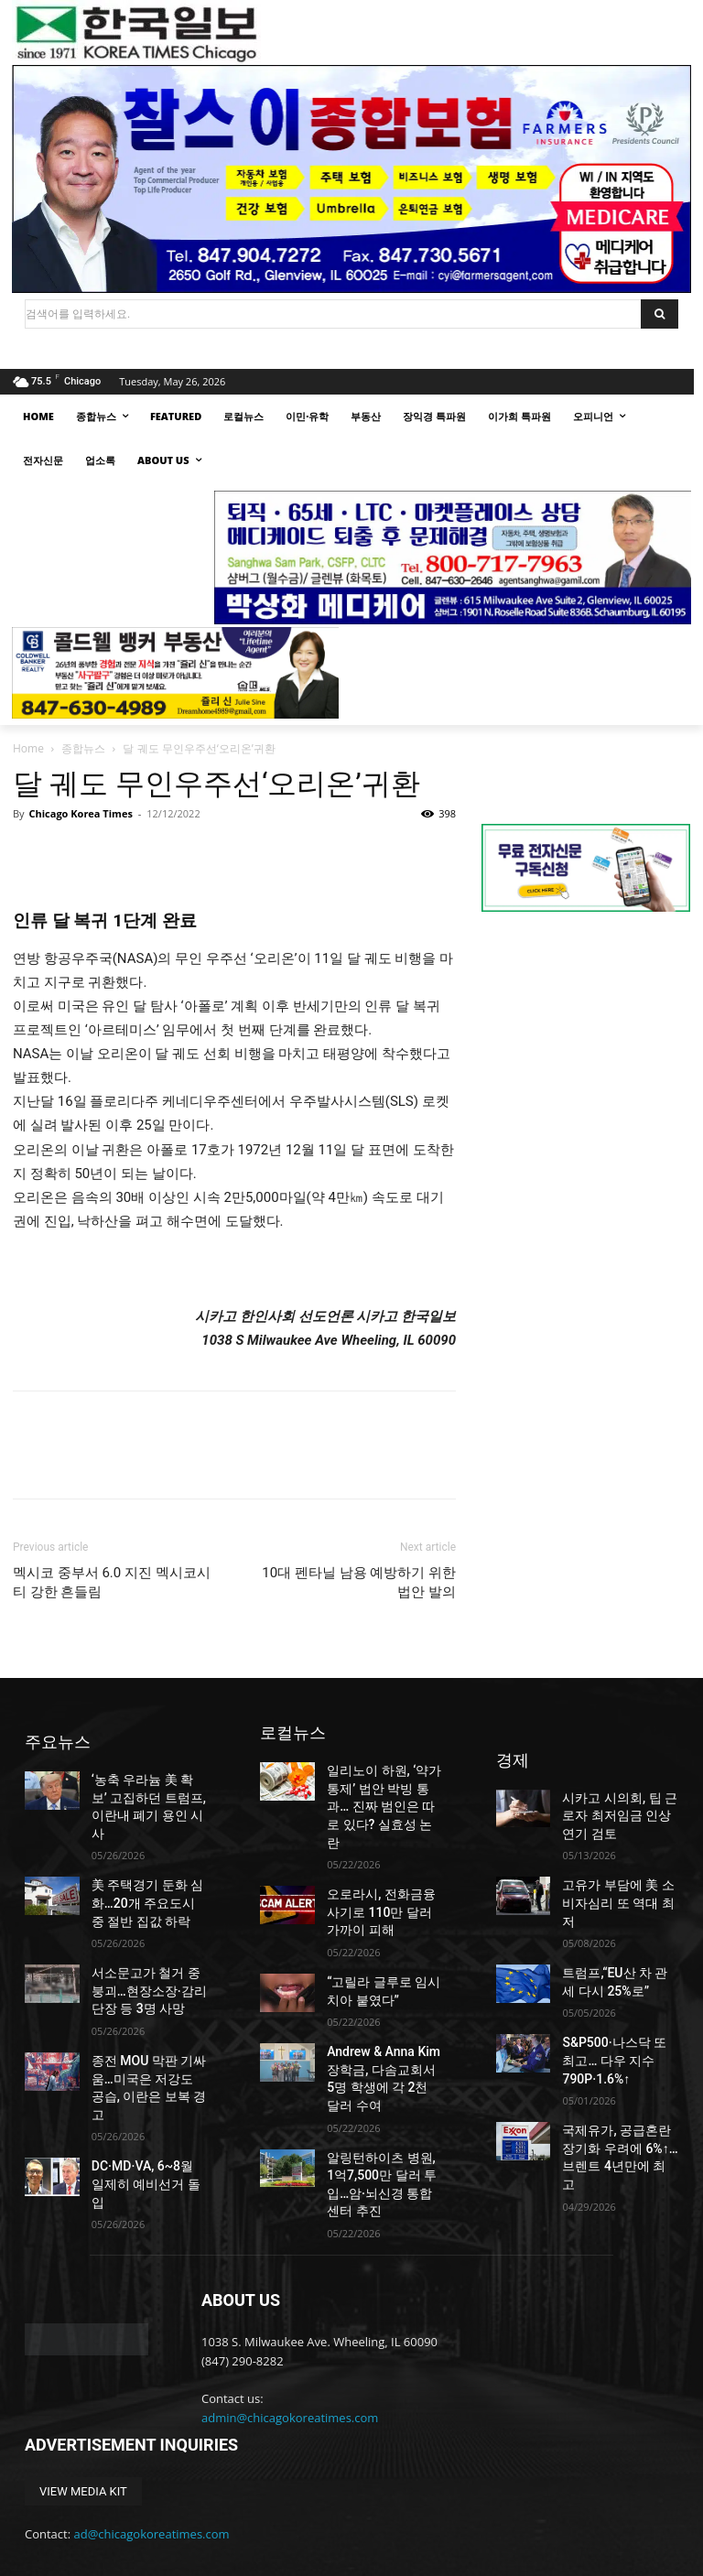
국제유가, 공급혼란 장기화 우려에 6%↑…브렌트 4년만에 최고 (617, 2090)
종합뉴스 (83, 748)
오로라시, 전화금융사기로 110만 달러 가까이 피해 (384, 1880)
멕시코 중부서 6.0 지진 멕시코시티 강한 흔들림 (112, 1582)
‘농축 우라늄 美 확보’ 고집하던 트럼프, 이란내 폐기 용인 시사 (149, 1793)
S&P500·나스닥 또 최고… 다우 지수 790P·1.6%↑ (613, 2010)
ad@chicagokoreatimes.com (152, 2441)
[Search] (659, 314)
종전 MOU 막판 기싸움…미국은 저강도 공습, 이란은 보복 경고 (149, 2033)
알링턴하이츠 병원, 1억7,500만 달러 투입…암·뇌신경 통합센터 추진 (383, 2105)
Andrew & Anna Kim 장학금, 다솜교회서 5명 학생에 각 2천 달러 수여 (384, 2025)
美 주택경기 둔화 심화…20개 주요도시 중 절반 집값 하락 (149, 1873)
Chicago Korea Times (80, 813)
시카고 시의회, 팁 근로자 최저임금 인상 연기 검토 (617, 1801)
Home (28, 748)
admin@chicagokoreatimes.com (289, 2326)
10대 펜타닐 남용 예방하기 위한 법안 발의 (359, 1582)
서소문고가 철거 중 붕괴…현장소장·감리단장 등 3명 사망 (146, 1953)
